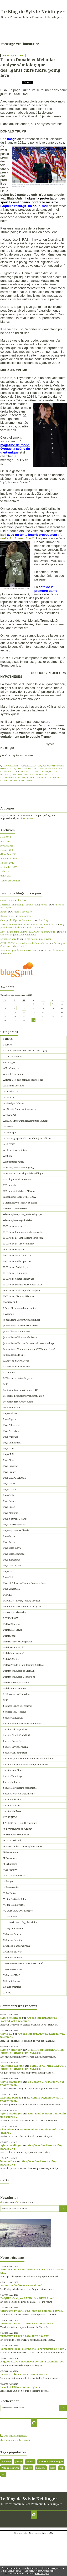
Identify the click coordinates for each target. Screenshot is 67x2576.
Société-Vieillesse (12, 1811)
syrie (52, 2467)
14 (24, 1012)
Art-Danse (8, 1097)
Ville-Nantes (9, 1893)
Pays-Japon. (9, 1501)
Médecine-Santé (11, 1407)
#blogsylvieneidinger (51, 777)
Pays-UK (7, 1571)
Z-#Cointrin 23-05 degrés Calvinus (21, 1922)
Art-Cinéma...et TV (12, 1091)
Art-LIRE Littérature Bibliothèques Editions (25, 1120)
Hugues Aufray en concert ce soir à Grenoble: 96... (32, 2361)
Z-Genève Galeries (12, 1934)
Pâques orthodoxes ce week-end (21, 2285)
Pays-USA (37, 766)
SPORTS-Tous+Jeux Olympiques (20, 1822)
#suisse (30, 2461)
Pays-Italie (8, 1495)
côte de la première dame (45, 588)
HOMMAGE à (10, 1302)
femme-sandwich (40, 772)
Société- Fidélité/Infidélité (16, 1735)
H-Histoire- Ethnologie (15, 1272)
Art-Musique (9, 1132)
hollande (40, 2467)
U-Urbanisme (10, 1863)
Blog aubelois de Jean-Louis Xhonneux (33, 933)
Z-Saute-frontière (12, 1986)
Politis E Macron (11, 1623)
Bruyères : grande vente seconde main (20, 950)
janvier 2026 (6, 850)
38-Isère (7, 1044)
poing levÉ (20, 777)
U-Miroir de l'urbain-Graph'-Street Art (23, 1846)
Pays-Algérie (10, 1419)
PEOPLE (7, 1594)
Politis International (13, 1653)
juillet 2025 (6, 875)
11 (62, 1008)
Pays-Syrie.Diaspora (13, 1553)
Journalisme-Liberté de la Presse (20, 1337)
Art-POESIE (9, 1144)
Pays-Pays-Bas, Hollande (16, 1530)
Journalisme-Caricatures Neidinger (21, 1319)
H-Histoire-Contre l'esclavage (18, 1278)
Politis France (10, 1635)
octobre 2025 (7, 862)
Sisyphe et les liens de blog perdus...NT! (31, 2147)
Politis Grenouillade (13, 1647)
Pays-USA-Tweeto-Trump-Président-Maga (25, 1583)
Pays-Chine (9, 1460)
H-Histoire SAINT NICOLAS (18, 1255)
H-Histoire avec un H (14, 1226)
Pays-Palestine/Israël (14, 1524)
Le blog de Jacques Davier (37, 938)
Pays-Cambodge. (12, 1442)
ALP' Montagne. (11, 1068)
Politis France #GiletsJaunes (17, 1641)
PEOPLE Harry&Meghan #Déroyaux (22, 1606)
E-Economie (9, 1185)
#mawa (29, 780)
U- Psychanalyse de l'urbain (17, 1828)
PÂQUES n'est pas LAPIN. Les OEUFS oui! (27, 2298)
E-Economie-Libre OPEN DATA (19, 1196)
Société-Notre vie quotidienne (19, 1793)
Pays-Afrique (10, 1413)
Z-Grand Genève (11, 1980)
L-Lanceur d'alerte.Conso (16, 1360)
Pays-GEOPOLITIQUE (14, 1477)
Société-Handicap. (12, 1776)
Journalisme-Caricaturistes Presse (21, 1325)
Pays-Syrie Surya (12, 1547)
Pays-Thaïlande (11, 1559)
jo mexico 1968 (33, 777)
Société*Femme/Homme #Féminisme (22, 1723)
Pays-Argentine (11, 1430)
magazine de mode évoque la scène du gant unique (15, 448)
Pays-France (9, 1471)
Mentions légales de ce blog (44, 2533)
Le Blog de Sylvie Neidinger (33, 11)
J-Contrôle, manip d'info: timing (20, 1308)
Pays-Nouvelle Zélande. (15, 1518)
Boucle (4, 911)
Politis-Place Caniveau (14, 1688)
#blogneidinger (10, 2467)
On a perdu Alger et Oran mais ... (17, 920)
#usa (23, 772)
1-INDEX (8, 1038)
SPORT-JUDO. (10, 1817)
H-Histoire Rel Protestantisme (18, 1243)
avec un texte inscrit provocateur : (33, 534)
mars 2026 (5, 841)
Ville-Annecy (10, 1869)
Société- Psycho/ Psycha (15, 1746)
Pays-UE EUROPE (12, 1565)
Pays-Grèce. (9, 1483)
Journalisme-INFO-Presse (16, 1331)
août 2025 (5, 871)
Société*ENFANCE (13, 1717)
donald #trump (36, 774)
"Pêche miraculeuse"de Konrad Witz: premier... (28, 2019)
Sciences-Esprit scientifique (17, 1705)
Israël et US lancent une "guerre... (22, 2387)
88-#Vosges (9, 1062)
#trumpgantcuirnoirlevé (12, 780)
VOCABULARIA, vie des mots (18, 1910)
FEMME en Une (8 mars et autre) (20, 1202)
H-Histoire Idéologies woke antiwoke (23, 1231)
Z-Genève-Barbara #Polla (16, 1945)
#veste (29, 772)
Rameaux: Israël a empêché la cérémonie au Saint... (33, 2348)
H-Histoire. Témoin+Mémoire (18, 1296)
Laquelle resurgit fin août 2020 (24, 206)
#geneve (28, 2467)
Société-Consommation (15, 1752)
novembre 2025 (8, 858)
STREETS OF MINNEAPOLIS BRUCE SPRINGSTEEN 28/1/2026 (32, 2051)
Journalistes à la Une (14, 1354)
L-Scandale (9, 1372)
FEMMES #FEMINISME (15, 1208)
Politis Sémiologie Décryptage (19, 1676)
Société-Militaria (11, 1781)
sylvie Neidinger (11, 2049)
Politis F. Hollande (12, 1629)
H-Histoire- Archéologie (16, 1267)
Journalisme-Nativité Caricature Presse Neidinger (29, 1343)
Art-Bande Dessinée (13, 1085)
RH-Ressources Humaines (16, 1694)
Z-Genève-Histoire (13, 1951)
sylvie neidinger (10, 2017)
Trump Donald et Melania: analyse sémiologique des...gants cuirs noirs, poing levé (30, 67)
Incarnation (24, 915)
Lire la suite (27, 818)
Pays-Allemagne (11, 1424)
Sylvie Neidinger (11, 2081)
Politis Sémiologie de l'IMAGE (30, 769)
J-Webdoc (8, 1313)
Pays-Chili (8, 1454)
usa (3, 2474)
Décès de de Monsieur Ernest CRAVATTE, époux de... (27, 924)
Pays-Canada (10, 1448)
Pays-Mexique (10, 1512)
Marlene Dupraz (10, 2097)
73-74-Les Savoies (12, 1056)
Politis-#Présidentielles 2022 (18, 1682)
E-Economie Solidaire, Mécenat (19, 1191)
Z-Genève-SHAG (11, 1975)
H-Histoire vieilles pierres (17, 1261)
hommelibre (8, 2161)
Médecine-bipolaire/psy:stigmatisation (23, 1395)
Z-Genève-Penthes (12, 1969)
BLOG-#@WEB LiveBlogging (18, 1167)
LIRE (5, 1384)
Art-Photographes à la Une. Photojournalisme (27, 1138)
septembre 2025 (8, 867)
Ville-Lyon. (9, 1881)
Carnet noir (6, 900)
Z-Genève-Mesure (12, 1957)
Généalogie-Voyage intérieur (18, 1220)
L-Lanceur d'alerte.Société (16, 1366)
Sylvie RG (6, 2033)
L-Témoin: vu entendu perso (18, 1378)
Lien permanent (9, 766)
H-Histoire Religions (14, 1249)
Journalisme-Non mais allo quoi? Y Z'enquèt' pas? (29, 1349)
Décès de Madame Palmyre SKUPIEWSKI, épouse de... (28, 931)
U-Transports (10, 1858)
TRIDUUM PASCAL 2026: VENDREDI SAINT (27, 2323)
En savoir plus (42, 2573)
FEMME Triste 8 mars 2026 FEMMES (23, 2374)
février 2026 (6, 845)
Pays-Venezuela (11, 1588)
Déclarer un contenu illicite (23, 2533)
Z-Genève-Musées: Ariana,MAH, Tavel (23, 1963)
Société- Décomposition (15, 1729)
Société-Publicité (12, 1799)
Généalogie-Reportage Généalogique (22, 1214)
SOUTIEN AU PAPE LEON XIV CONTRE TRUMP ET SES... (32, 2271)
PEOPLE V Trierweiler (15, 1612)
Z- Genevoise (10, 1916)
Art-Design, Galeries (13, 1103)
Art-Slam (7, 1155)
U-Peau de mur (11, 1852)
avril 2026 (5, 837)
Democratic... (7, 915)
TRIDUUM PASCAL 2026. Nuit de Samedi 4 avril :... (32, 2310)
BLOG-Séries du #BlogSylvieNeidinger (23, 1173)
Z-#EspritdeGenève (13, 1928)
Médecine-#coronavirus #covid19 (20, 1390)
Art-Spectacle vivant (13, 1161)
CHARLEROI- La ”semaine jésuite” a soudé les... (24, 943)
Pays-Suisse (9, 1542)
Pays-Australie (10, 1436)
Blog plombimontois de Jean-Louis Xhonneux (32, 926)
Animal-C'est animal (13, 1073)
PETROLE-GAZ (11, 1618)
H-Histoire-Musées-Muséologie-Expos (23, 1284)
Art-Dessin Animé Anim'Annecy (19, 1109)
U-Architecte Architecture (16, 1834)
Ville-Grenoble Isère (14, 1875)
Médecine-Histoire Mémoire (18, 1401)
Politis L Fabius (11, 1659)
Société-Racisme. (11, 1805)
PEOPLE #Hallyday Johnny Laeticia (21, 1600)
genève (18, 2461)
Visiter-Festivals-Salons (15, 1899)
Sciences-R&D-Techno (14, 1711)
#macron (6, 2461)
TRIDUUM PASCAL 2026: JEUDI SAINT (24, 2336)
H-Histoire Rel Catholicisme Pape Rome (24, 1237)
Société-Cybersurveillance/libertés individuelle (28, 1758)
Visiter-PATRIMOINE (14, 1904)
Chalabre (21, 900)
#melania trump (20, 774)
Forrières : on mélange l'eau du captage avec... (24, 904)
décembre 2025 (8, 854)
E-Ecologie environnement (17, 1179)
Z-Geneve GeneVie (12, 1940)
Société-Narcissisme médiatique (20, 1787)
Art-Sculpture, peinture (15, 1150)
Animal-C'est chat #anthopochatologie (23, 1079)
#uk (61, 2467)
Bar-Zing (43, 920)
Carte (4, 2180)
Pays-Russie (9, 1536)
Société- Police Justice (14, 1741)
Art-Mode (8, 1126)
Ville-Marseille (11, 1887)
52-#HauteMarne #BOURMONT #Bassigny (25, 1050)
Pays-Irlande (10, 1489)
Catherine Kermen (12, 2065)
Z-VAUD (7, 1992)
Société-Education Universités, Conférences (25, 1764)
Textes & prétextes (22, 911)
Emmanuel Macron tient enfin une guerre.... (33, 2115)
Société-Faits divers (13, 1770)
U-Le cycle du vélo (12, 1840)
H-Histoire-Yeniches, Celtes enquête (21, 1290)
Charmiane (7, 2129)
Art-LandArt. (9, 1114)
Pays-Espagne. (10, 1465)
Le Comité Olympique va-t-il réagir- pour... (32, 2083)
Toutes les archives (10, 880)
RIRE (5, 1700)
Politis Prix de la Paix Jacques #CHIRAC (23, 1664)
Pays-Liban (9, 1506)
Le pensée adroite (9, 938)
